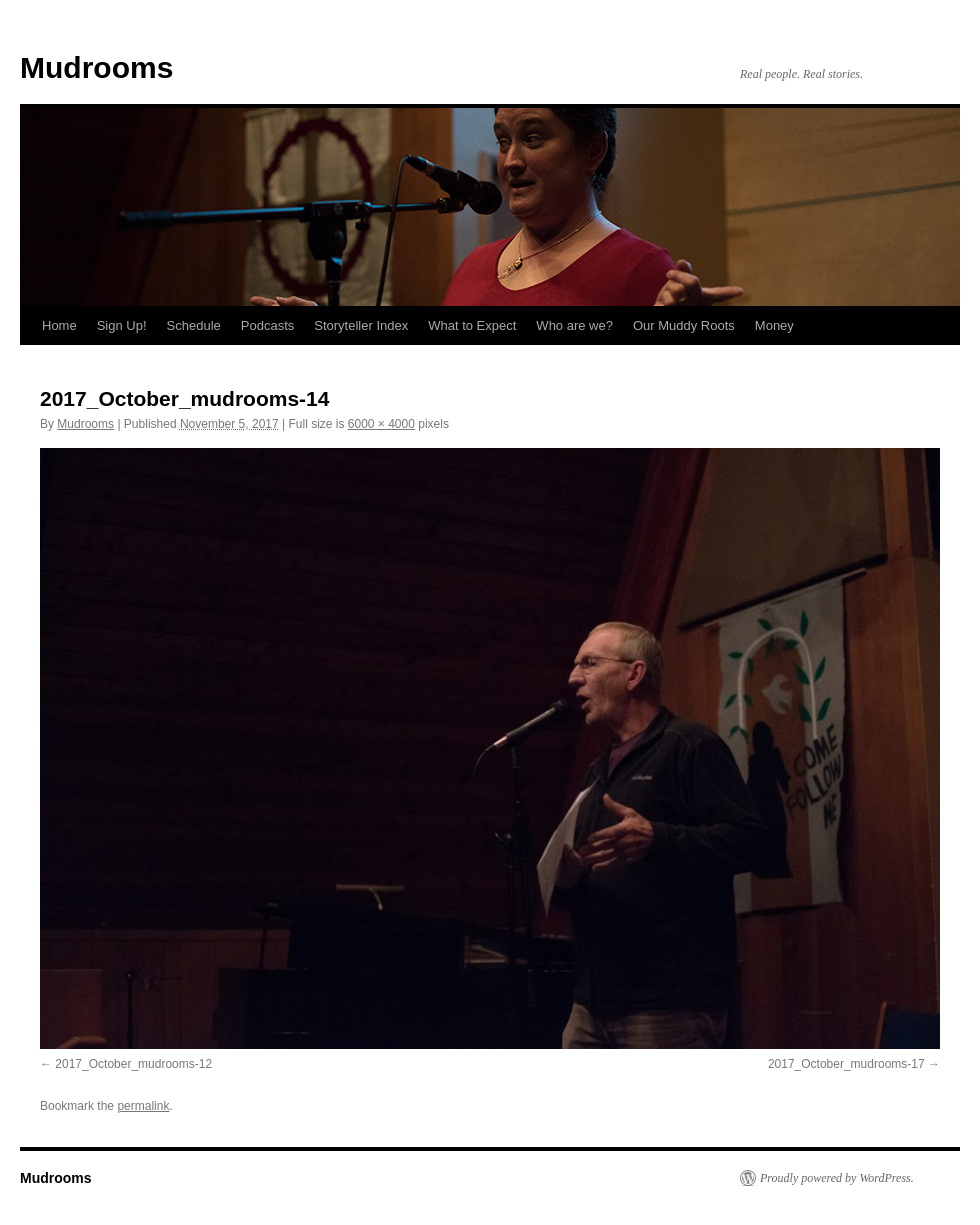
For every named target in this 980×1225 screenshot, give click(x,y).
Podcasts (267, 325)
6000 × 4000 (381, 424)
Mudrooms (96, 67)
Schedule (194, 325)
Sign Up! (122, 325)
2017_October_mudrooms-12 (133, 1064)
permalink (143, 1106)
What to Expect (472, 325)
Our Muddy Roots (684, 325)
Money (774, 325)
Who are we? (574, 325)
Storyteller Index (361, 325)
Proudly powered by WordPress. (837, 1178)
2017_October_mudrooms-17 (846, 1064)
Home (59, 325)
